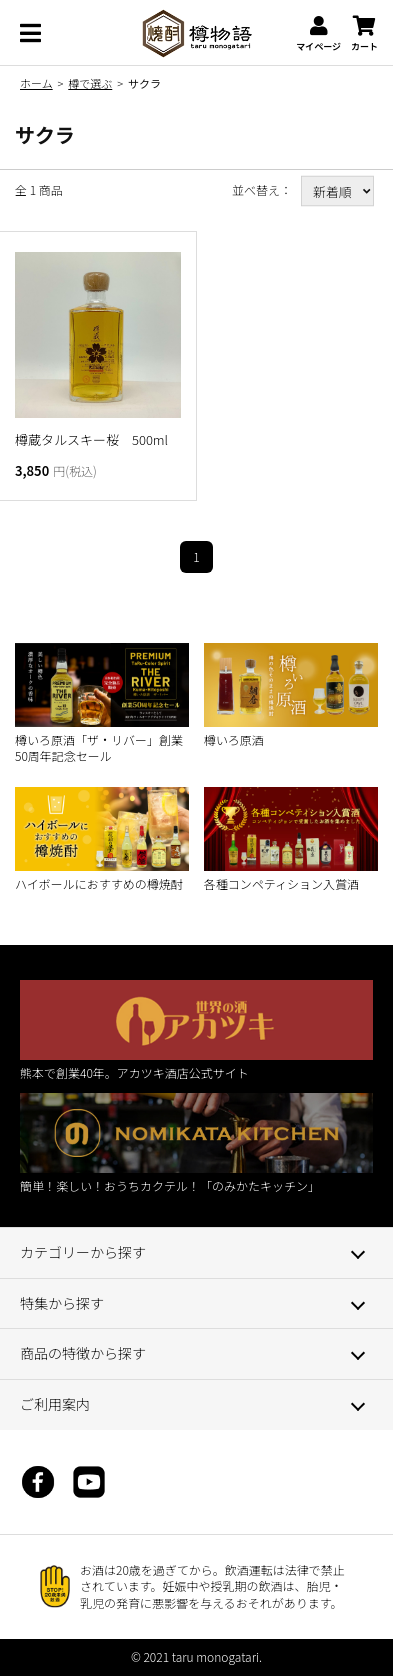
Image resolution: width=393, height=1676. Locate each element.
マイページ (318, 33)
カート (364, 33)
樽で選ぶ (90, 83)
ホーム (36, 83)
